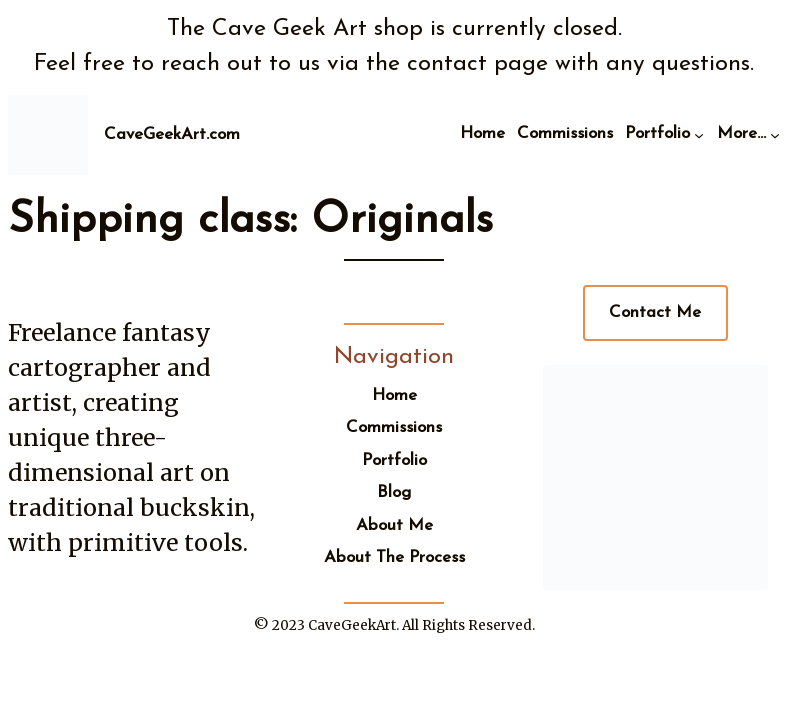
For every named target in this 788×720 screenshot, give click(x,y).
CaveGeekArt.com (172, 134)
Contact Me (655, 312)
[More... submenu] (775, 135)
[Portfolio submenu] (699, 135)
